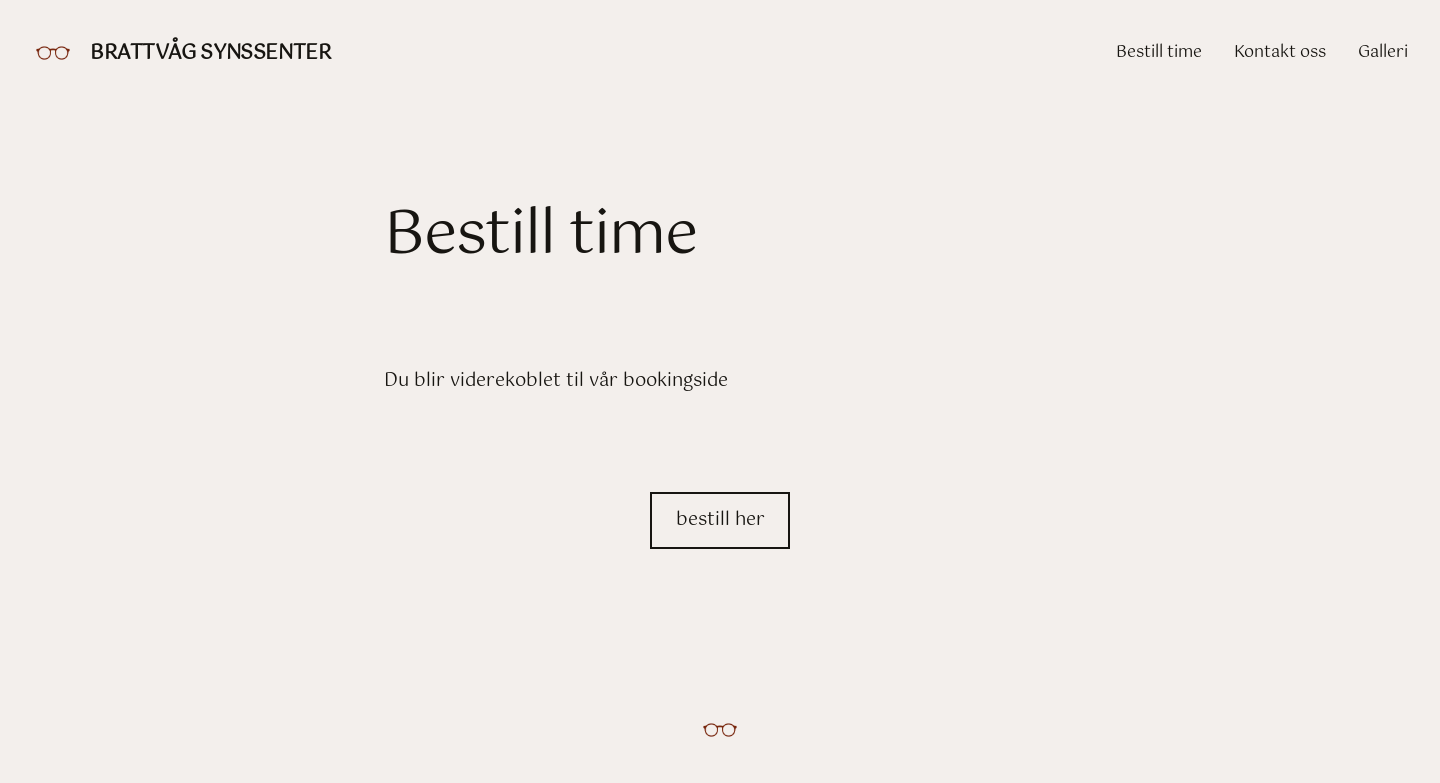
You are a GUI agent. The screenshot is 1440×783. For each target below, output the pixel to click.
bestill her (720, 520)
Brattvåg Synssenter (210, 53)
